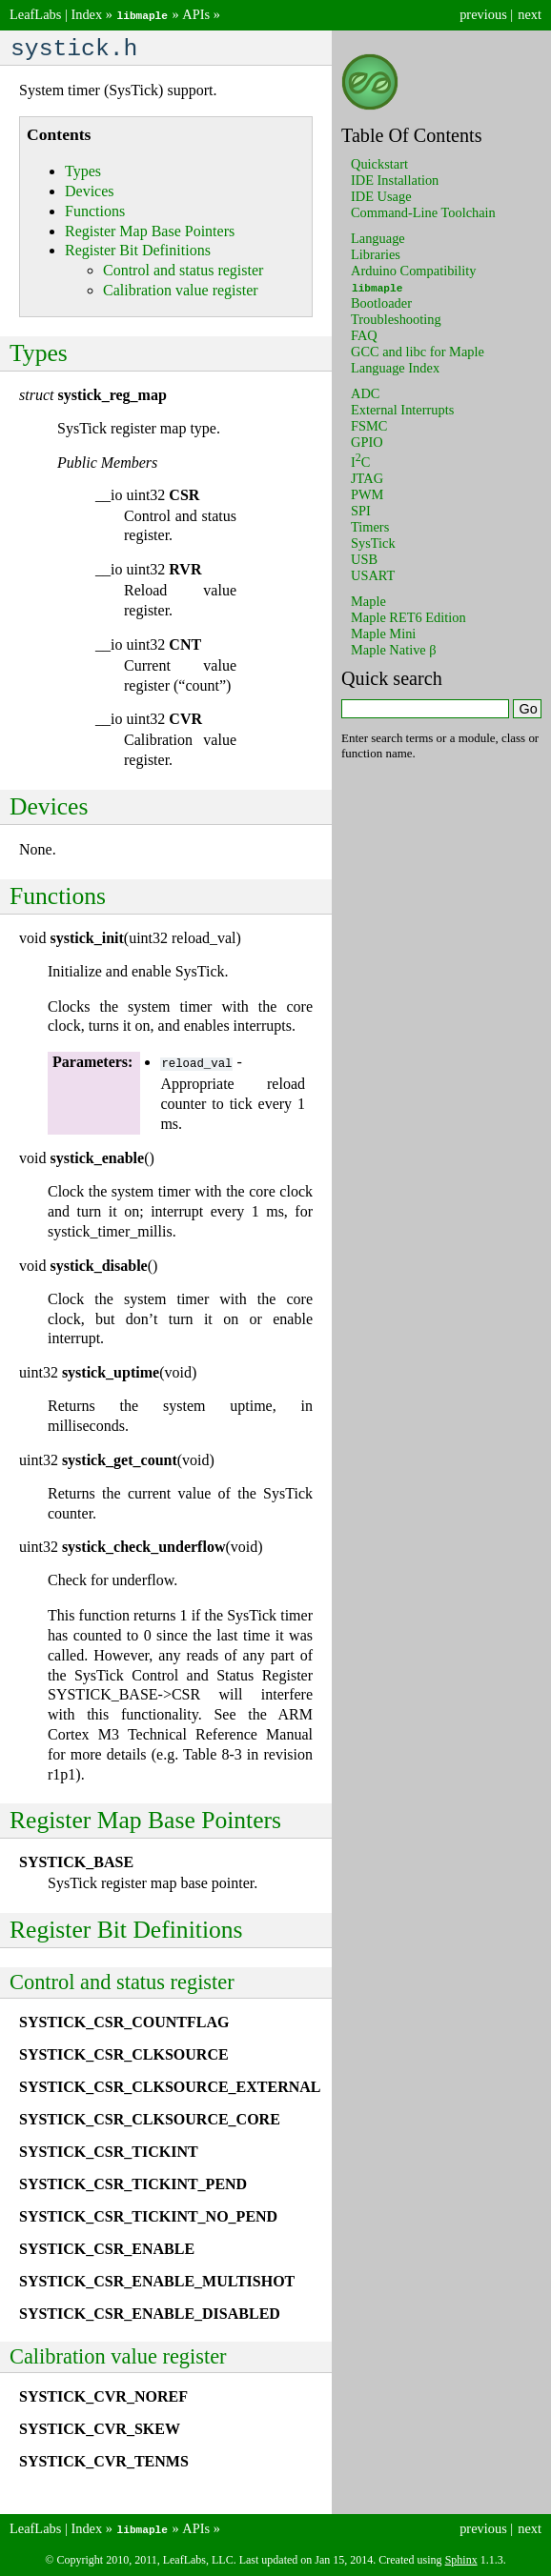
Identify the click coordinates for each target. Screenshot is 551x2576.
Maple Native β (394, 648)
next (529, 14)
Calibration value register (180, 292)
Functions (95, 213)
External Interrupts (402, 408)
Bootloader (381, 302)
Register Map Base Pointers (150, 233)
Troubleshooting (396, 318)
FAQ (364, 334)
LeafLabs (35, 14)
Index (86, 14)
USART (373, 574)
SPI (361, 509)
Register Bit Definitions (138, 252)
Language (378, 237)
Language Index (395, 366)
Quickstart (379, 163)
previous (483, 14)
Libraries (375, 253)
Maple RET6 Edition (408, 616)
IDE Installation (395, 179)
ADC (365, 392)
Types (83, 173)
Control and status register (183, 272)
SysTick (373, 542)
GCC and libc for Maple (417, 350)
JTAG (367, 477)
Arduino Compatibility (414, 269)
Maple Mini (383, 632)
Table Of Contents (411, 134)
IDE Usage (381, 195)
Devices (89, 193)
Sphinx (461, 2559)
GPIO (367, 441)
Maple (368, 600)
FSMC (369, 425)
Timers (370, 525)
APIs (196, 14)
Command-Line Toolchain (423, 211)
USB (364, 558)
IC (360, 461)
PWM (367, 493)
